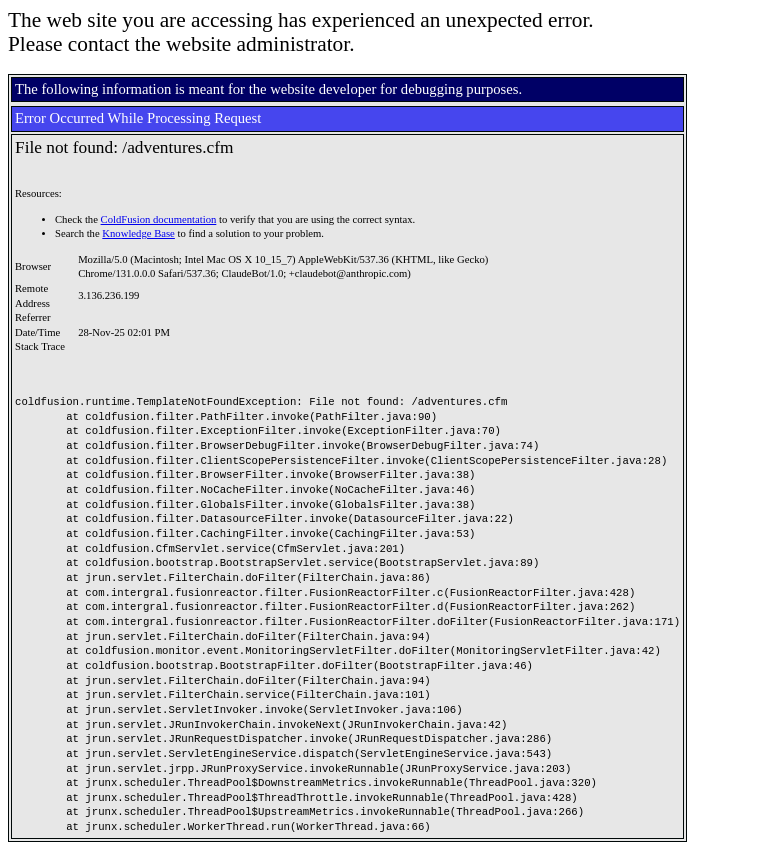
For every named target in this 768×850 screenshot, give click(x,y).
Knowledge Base (138, 233)
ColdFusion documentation (159, 219)
